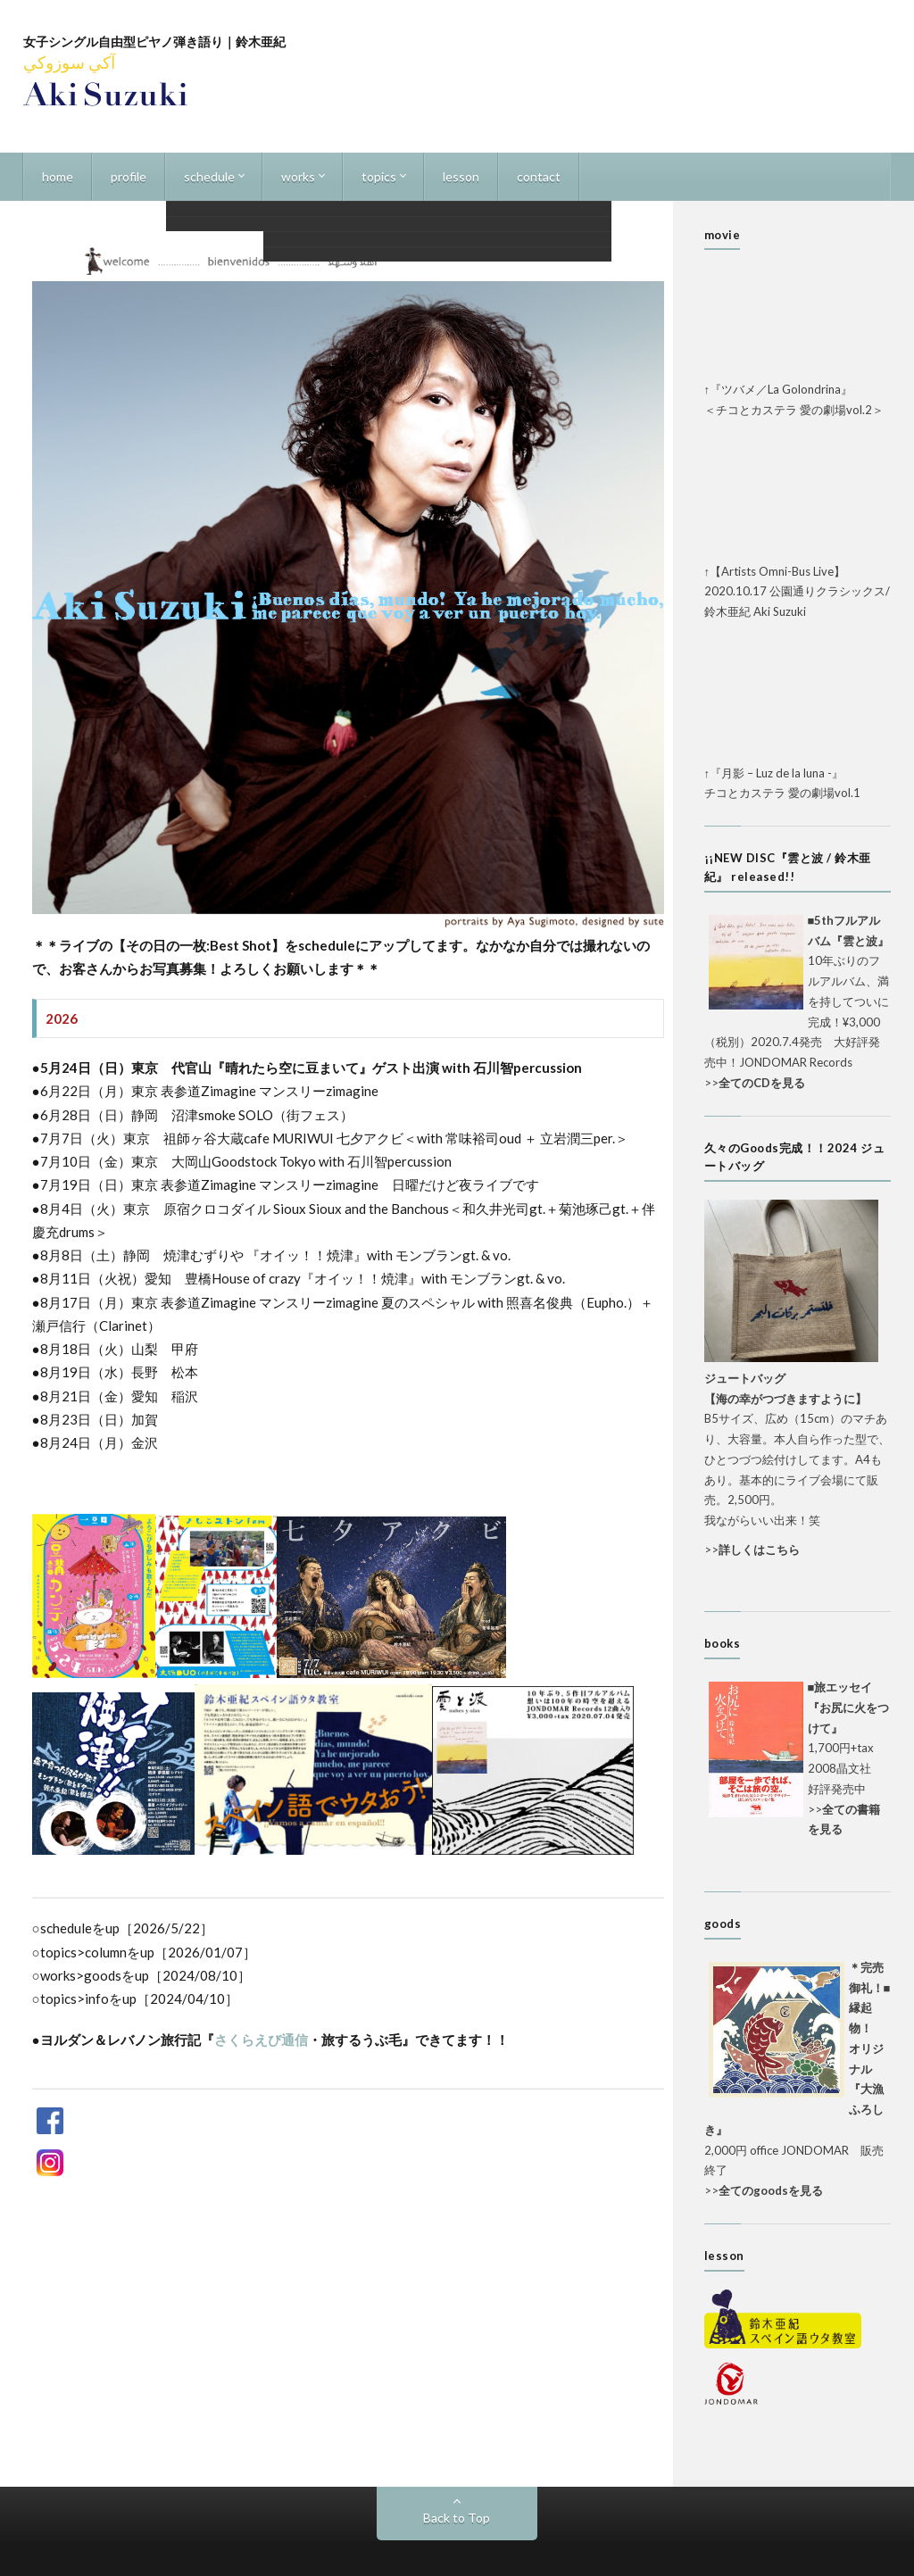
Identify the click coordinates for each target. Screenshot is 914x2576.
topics (378, 176)
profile (128, 176)
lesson (461, 176)
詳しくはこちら (759, 1549)
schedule (209, 176)
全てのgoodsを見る (771, 2190)
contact (539, 176)
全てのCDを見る (762, 1083)
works (298, 176)
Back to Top (456, 2517)
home (57, 176)
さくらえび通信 (261, 2040)
